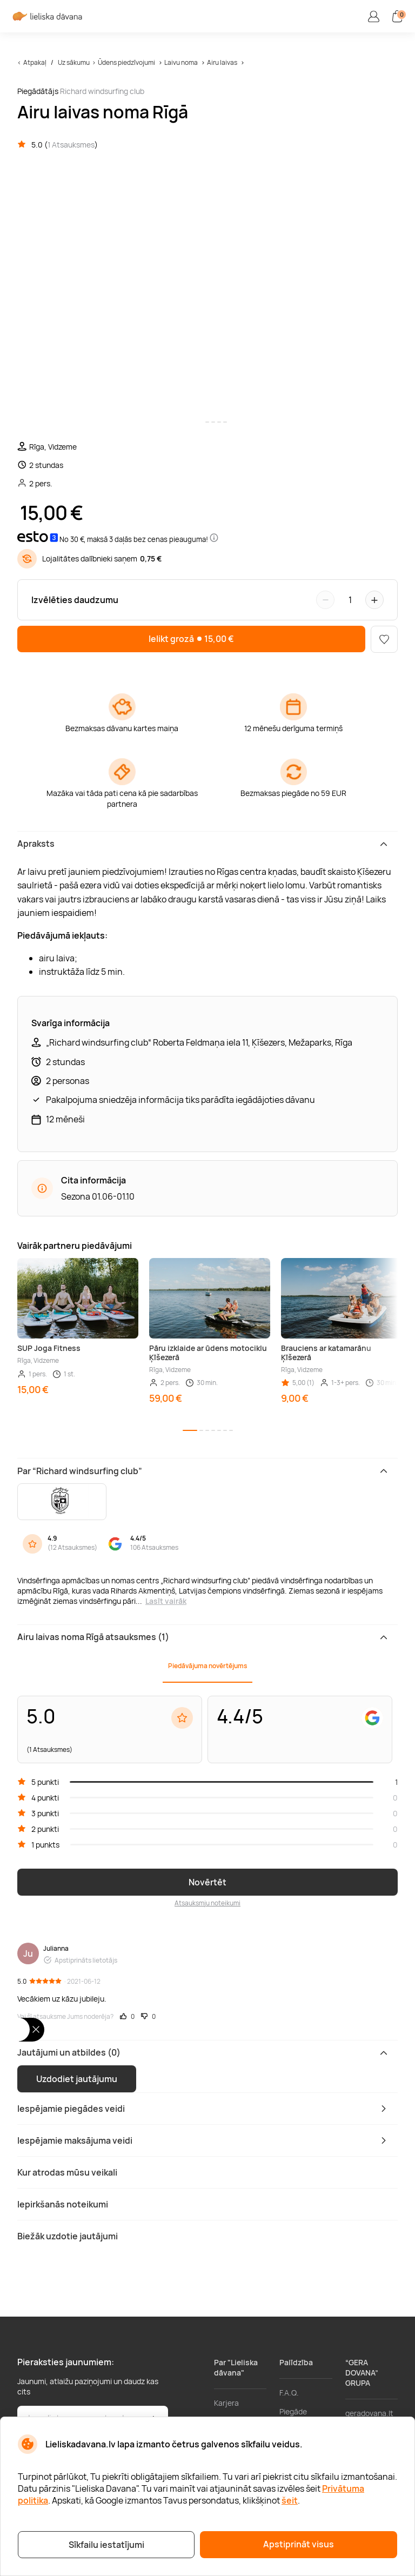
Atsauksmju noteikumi (207, 1903)
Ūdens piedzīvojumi (126, 62)
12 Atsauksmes (72, 1547)
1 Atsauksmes (71, 144)
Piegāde (293, 2411)
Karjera (226, 2403)
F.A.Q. (289, 2392)
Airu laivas (222, 62)
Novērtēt (207, 1882)
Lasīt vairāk (165, 1601)
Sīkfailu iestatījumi (106, 2545)
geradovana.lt (369, 2413)
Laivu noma (181, 62)
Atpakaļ (34, 62)
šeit (290, 2500)
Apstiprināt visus (298, 2544)
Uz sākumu (74, 62)
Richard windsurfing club (102, 91)
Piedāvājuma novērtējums (207, 1665)
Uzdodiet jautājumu (76, 2079)
